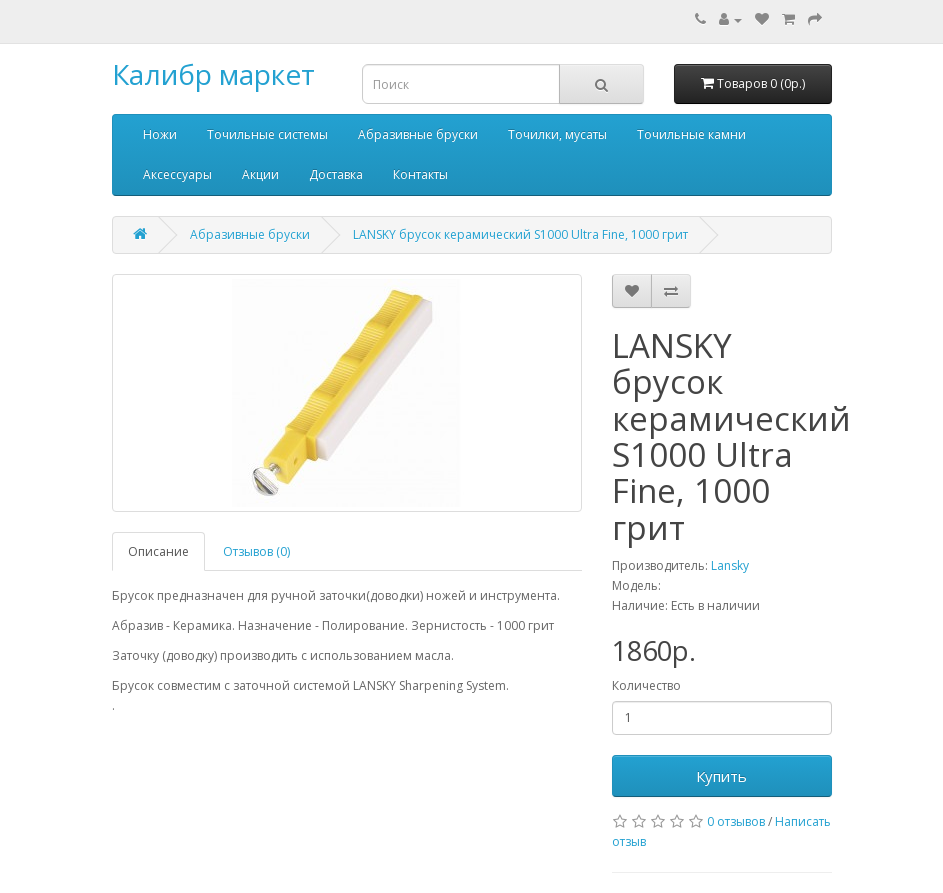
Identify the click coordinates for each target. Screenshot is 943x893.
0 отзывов (736, 821)
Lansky (730, 565)
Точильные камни (691, 134)
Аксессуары (177, 174)
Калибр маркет (213, 74)
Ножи (160, 134)
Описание (158, 551)
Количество (646, 685)
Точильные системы (267, 134)
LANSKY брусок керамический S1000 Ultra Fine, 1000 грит (520, 234)
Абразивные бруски (418, 134)
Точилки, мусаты (557, 134)
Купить (721, 776)
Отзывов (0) (256, 551)
